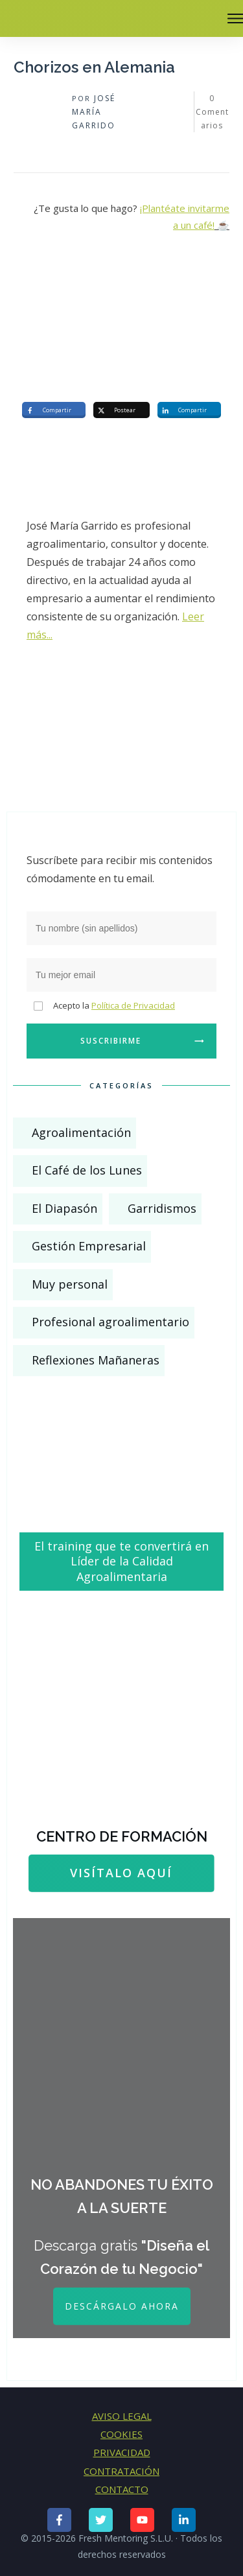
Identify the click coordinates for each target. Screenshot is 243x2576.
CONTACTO (121, 2489)
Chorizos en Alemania (94, 67)
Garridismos (162, 1208)
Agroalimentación (81, 1132)
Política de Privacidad (133, 1005)
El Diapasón (64, 1208)
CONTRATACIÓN (121, 2471)
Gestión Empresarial (89, 1246)
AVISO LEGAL (122, 2415)
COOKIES (121, 2434)
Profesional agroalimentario (110, 1321)
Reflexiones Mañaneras (95, 1360)
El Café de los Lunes (87, 1170)
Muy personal (70, 1284)
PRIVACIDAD (121, 2452)
